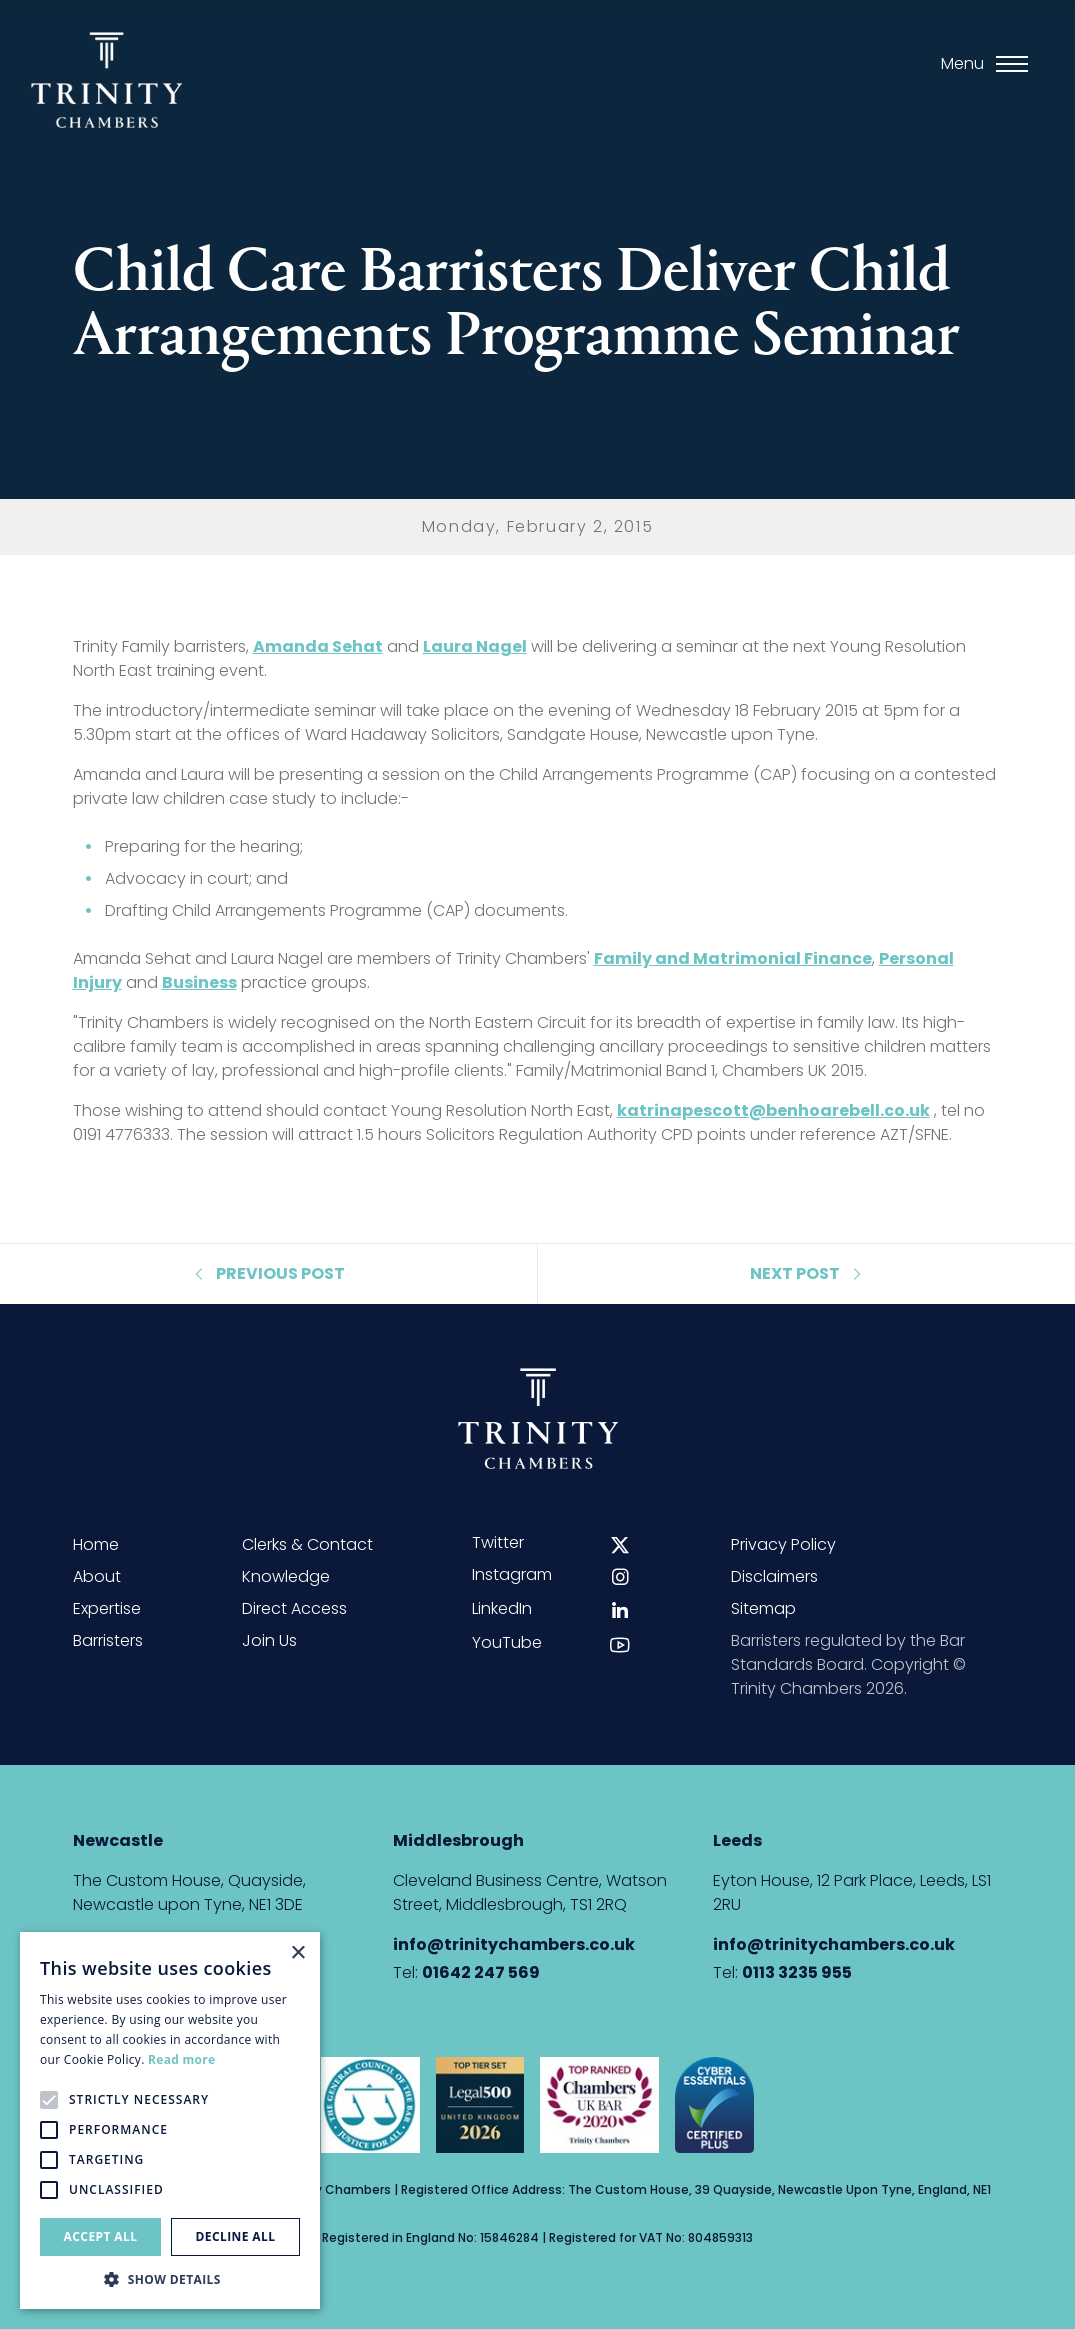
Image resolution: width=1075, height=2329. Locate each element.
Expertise (107, 1608)
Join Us (269, 1640)
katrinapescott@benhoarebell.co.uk (773, 1110)
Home (96, 1544)
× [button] (297, 1953)
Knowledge (286, 1576)
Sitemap (763, 1608)
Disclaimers (774, 1576)
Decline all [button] (236, 2236)
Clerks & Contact (307, 1544)
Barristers (108, 1640)
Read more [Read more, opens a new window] (181, 2059)
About (97, 1576)
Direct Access (294, 1608)
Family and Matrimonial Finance (733, 958)
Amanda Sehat (318, 646)
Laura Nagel (475, 646)
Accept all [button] (101, 2236)
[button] (170, 2279)
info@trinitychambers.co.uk (514, 1944)
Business (199, 982)
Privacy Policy (783, 1544)
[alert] (170, 2120)
